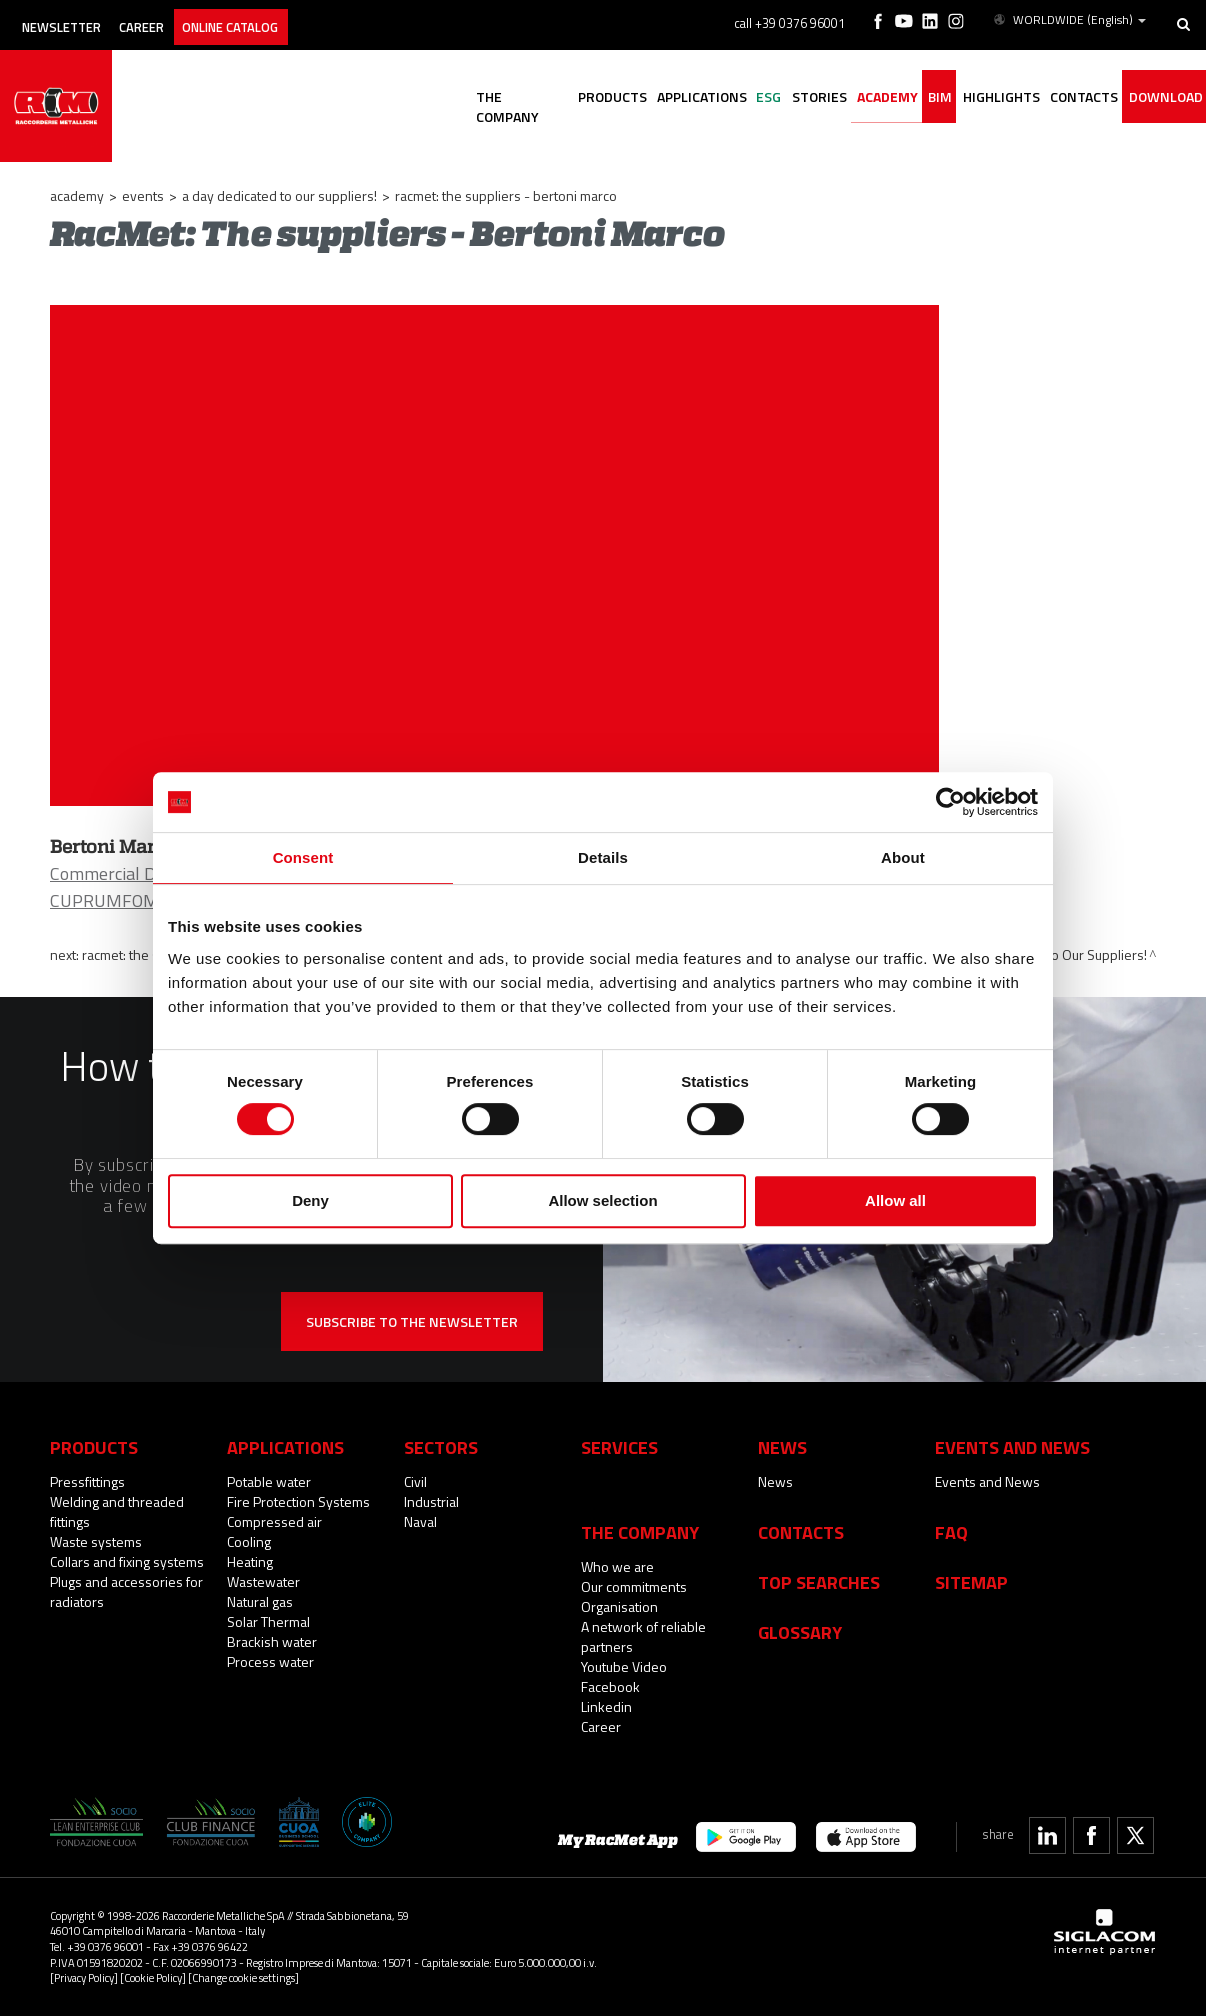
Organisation (619, 1606)
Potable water (269, 1481)
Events (143, 195)
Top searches (819, 1582)
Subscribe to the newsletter (412, 1321)
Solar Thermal (268, 1621)
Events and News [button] (1012, 1447)
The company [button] (427, 97)
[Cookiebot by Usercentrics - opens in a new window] (950, 802)
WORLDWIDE (1071, 18)
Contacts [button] (1068, 97)
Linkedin (606, 1706)
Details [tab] (603, 857)
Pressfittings (87, 1481)
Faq (951, 1532)
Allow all (895, 1200)
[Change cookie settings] (243, 1977)
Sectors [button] (441, 1447)
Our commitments (634, 1586)
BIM (905, 97)
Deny (310, 1200)
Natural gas (260, 1601)
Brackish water (272, 1641)
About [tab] (903, 857)
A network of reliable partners (643, 1636)
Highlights (975, 97)
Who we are (617, 1566)
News (775, 1481)
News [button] (782, 1447)
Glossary (800, 1632)
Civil (415, 1481)
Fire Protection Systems (298, 1501)
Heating (250, 1561)
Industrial (431, 1501)
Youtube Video (624, 1666)
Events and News (987, 1481)
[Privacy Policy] (84, 1977)
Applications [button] (627, 97)
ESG (704, 97)
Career (167, 17)
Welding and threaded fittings (117, 1511)
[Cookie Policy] (153, 1977)
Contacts (801, 1532)
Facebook (610, 1686)
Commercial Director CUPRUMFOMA (128, 887)
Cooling (249, 1541)
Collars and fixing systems (127, 1561)
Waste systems (96, 1541)
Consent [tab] (303, 857)
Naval (420, 1521)
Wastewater (263, 1581)
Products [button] (527, 97)
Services (619, 1447)
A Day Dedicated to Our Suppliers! (279, 195)
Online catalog (271, 17)
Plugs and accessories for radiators (126, 1591)
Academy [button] (842, 97)
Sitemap (971, 1582)
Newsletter (71, 17)
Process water (270, 1661)
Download (1159, 97)
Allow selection (602, 1200)
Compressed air (274, 1521)
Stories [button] (764, 97)
